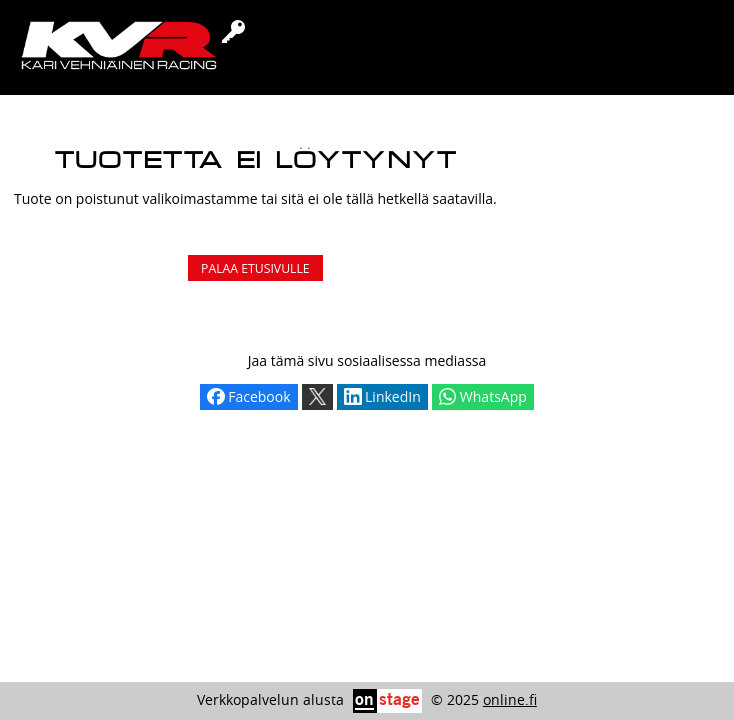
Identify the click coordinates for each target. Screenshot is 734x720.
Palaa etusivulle (255, 268)
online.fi (510, 699)
